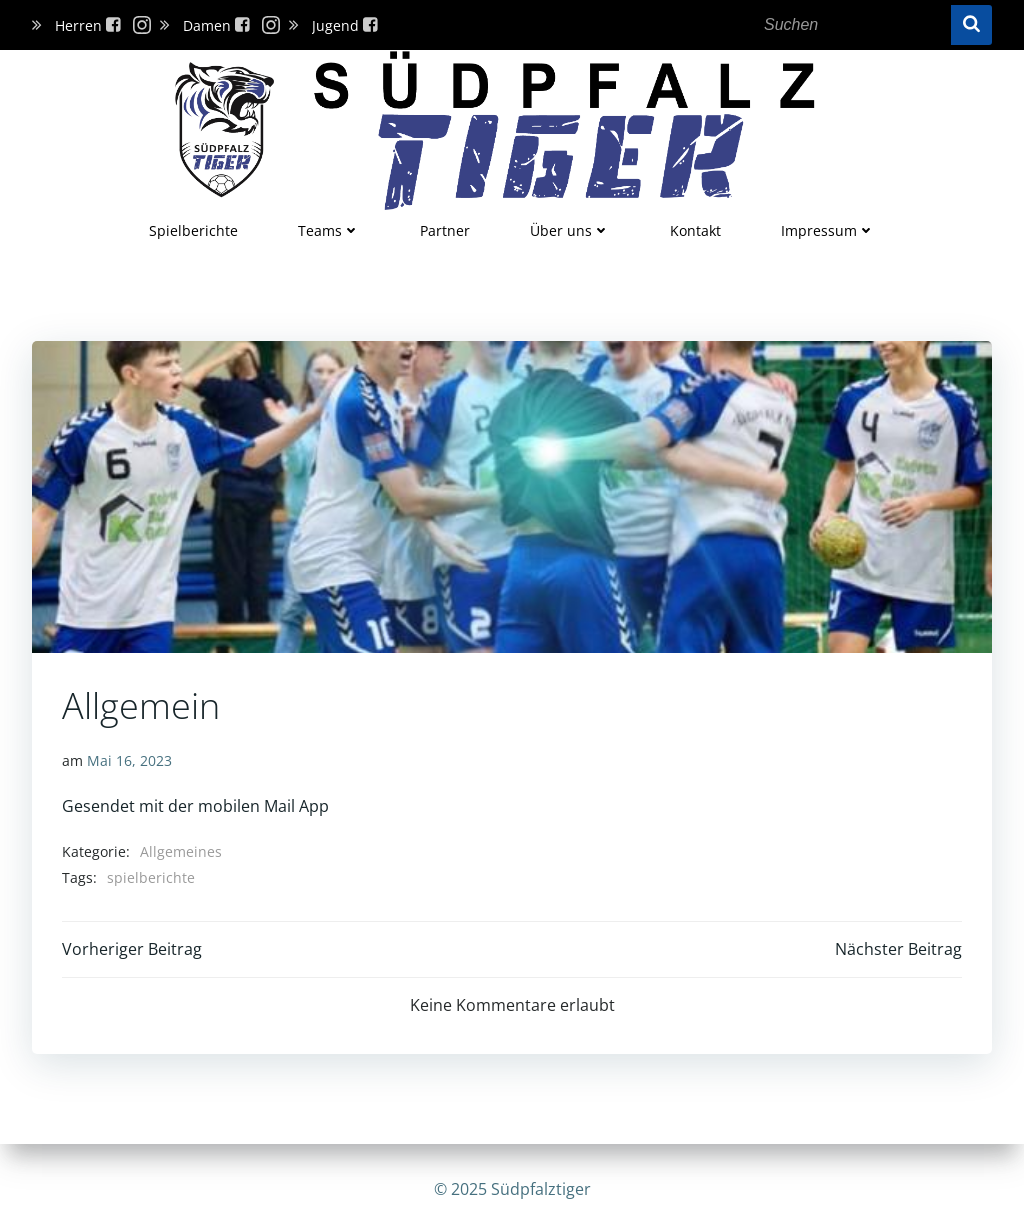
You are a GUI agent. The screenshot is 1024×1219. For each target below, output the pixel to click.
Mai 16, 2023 (129, 760)
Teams (329, 230)
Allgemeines (181, 851)
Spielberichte (193, 230)
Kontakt (695, 230)
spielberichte (151, 877)
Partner (445, 230)
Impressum (828, 230)
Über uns (570, 230)
